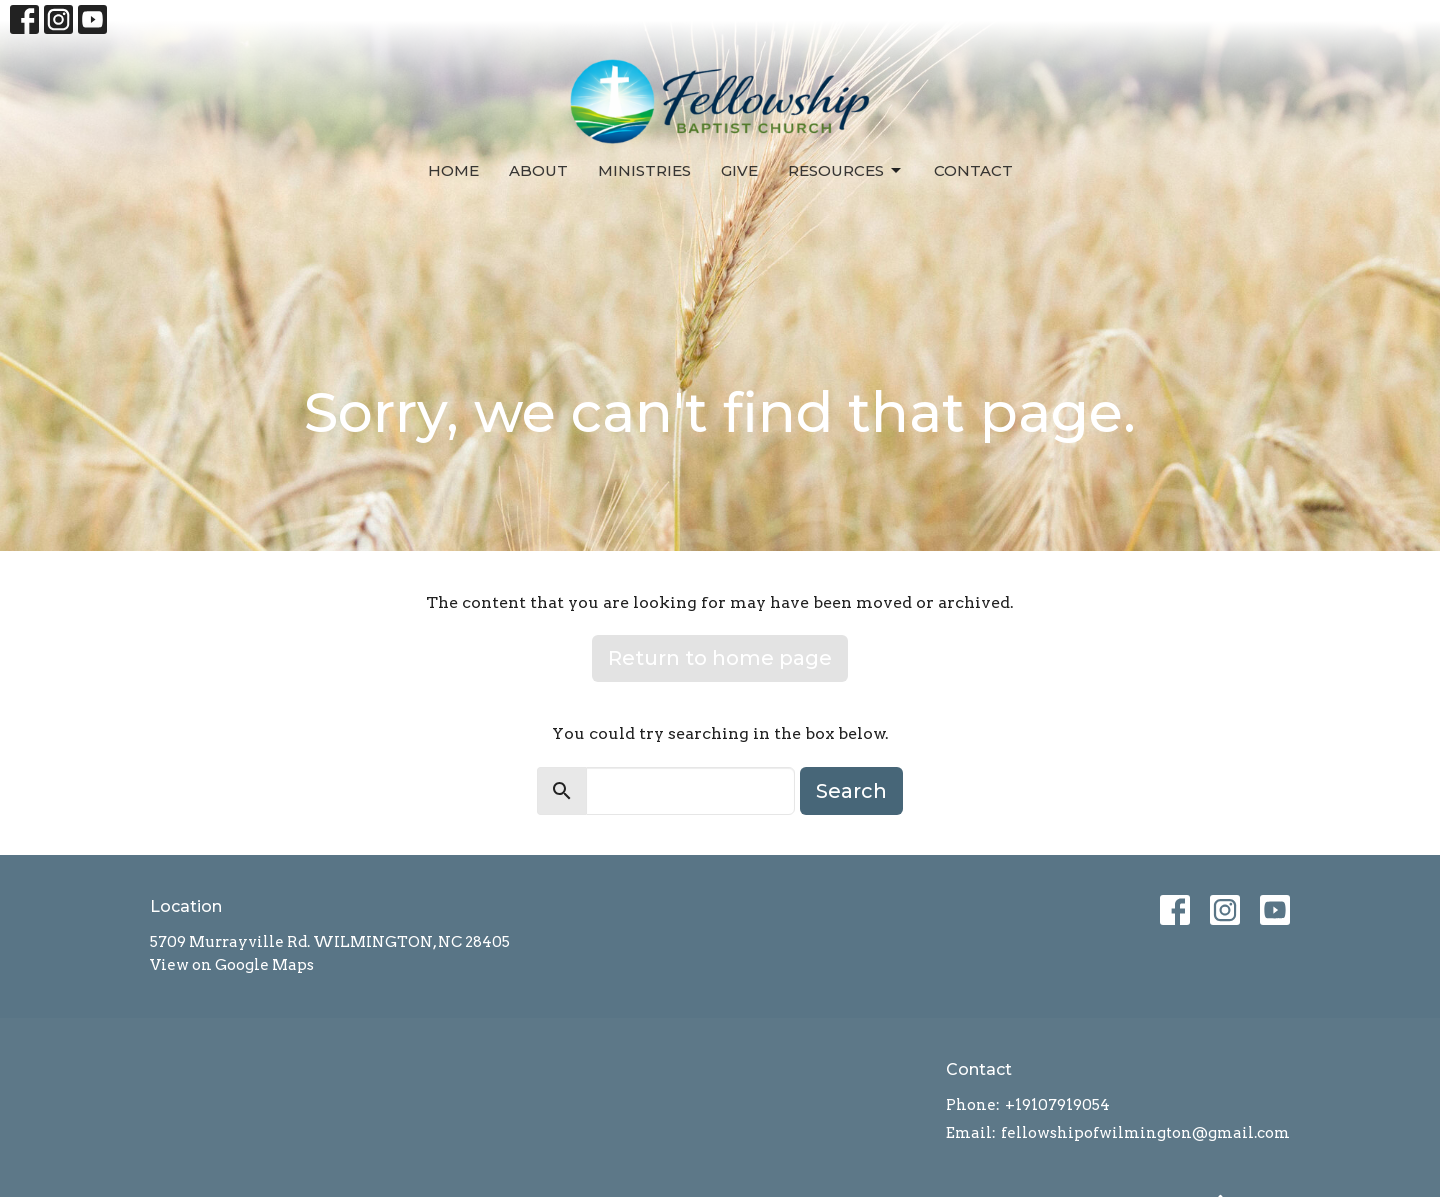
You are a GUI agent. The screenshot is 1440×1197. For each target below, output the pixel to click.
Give (739, 170)
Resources (846, 171)
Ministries (644, 170)
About (538, 170)
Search (851, 791)
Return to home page (720, 658)
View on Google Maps (232, 965)
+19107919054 (1057, 1105)
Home (453, 170)
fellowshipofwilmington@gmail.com (1145, 1133)
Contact (973, 170)
